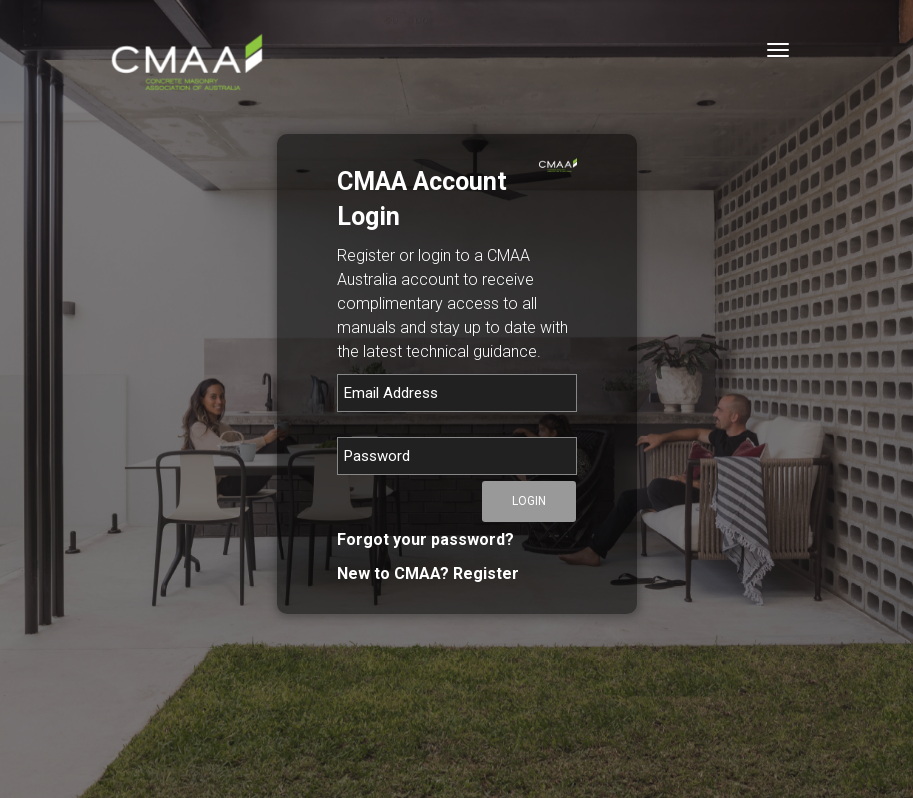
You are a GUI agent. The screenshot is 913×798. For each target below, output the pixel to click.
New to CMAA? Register (428, 573)
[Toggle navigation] (778, 50)
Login (529, 501)
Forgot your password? (425, 539)
